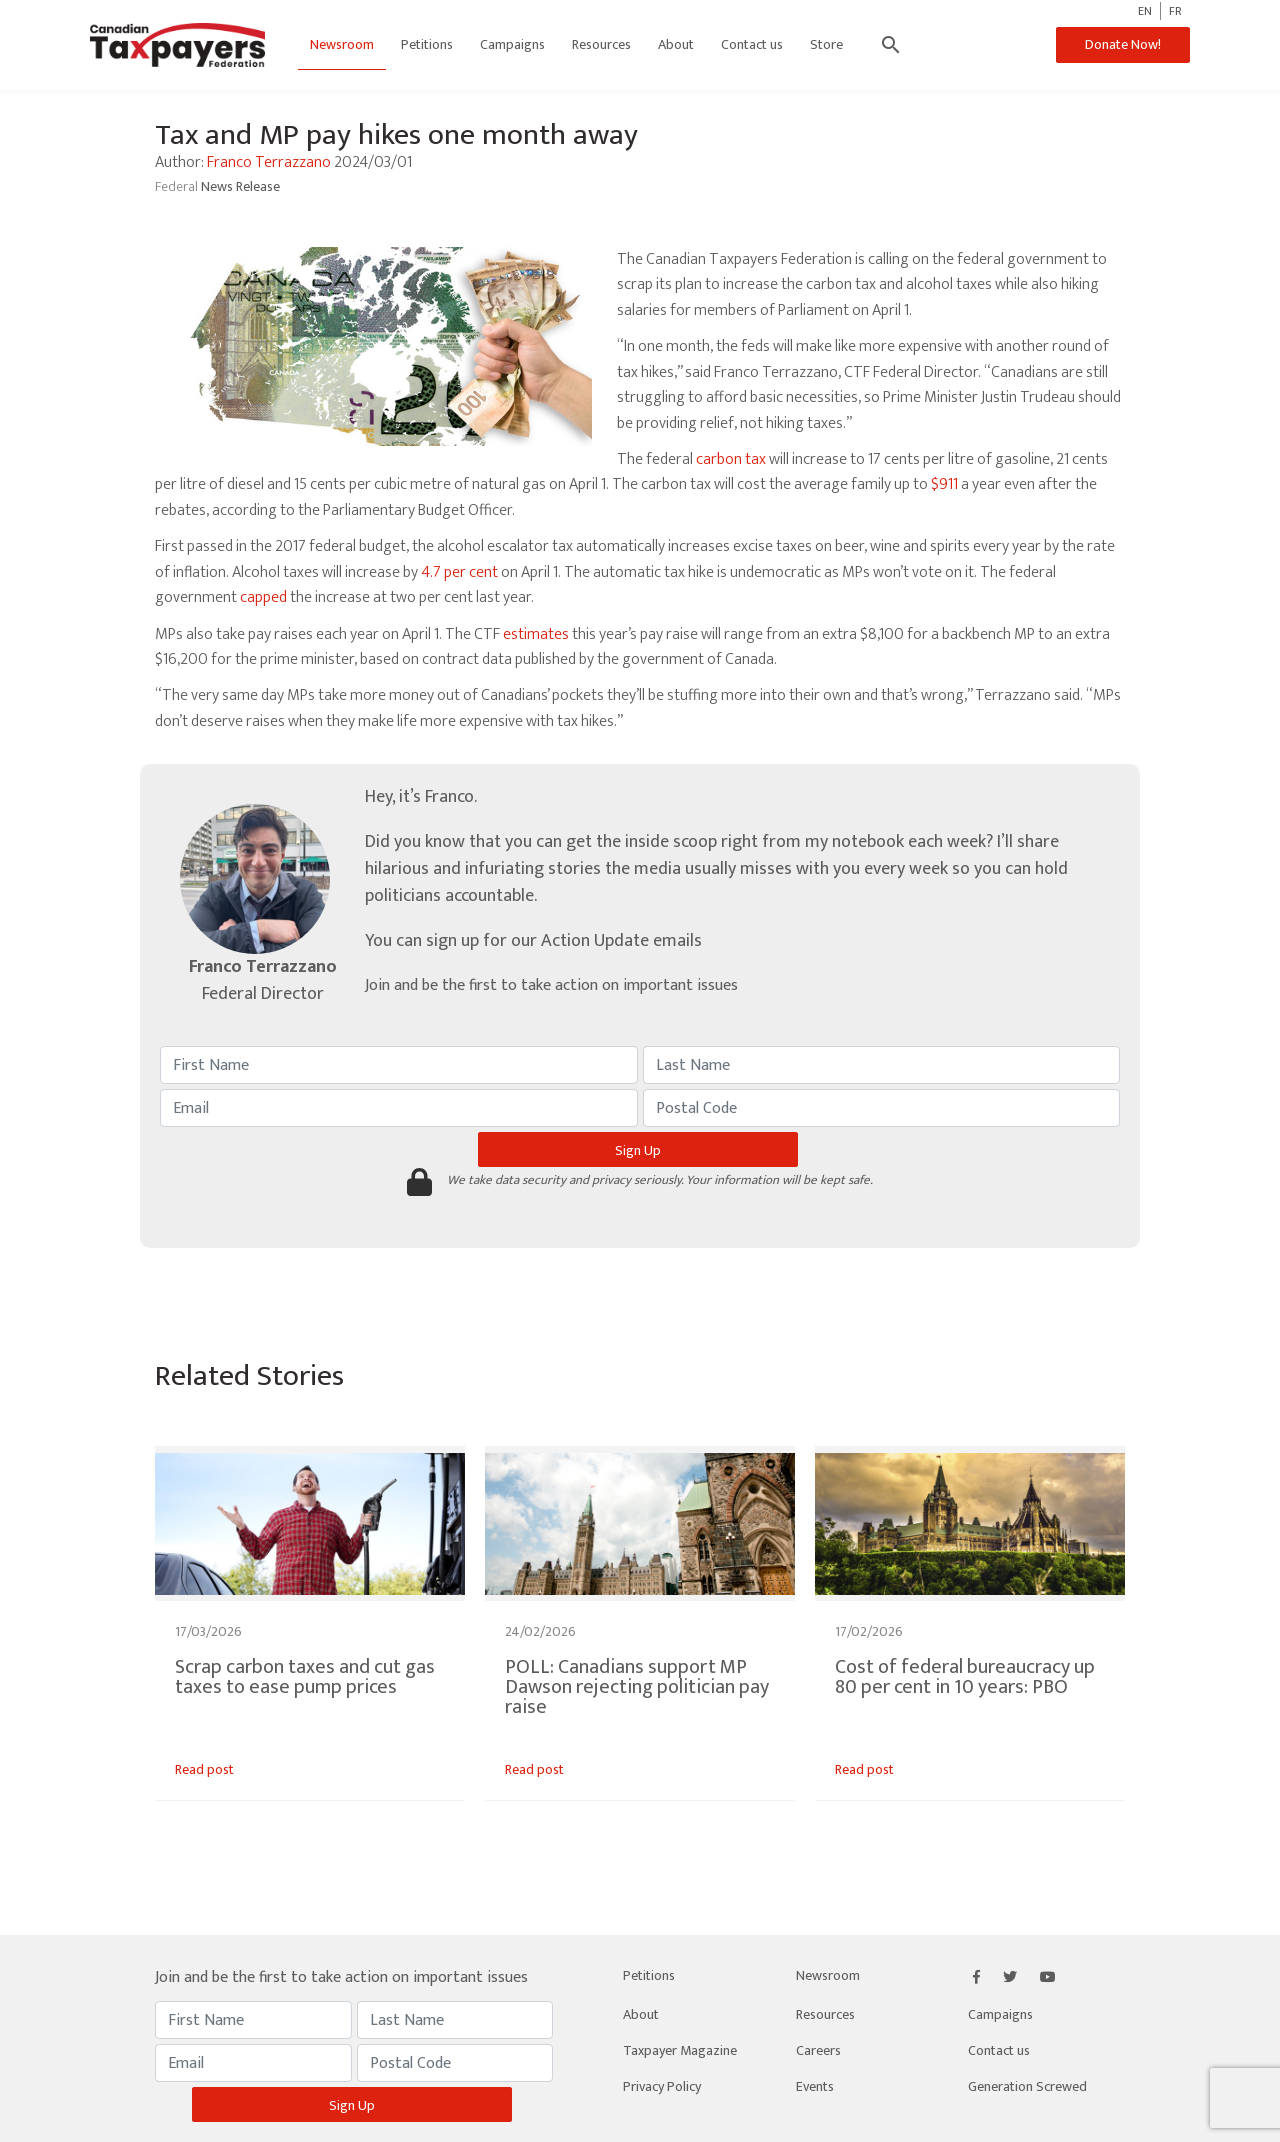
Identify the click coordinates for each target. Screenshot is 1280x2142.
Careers (818, 2050)
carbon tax (731, 459)
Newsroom (342, 44)
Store (826, 44)
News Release (240, 186)
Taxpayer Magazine (680, 2050)
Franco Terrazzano (269, 162)
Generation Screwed (1027, 2086)
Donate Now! (1123, 44)
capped (263, 597)
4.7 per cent (459, 572)
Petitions (427, 44)
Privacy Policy (662, 2086)
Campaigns (512, 44)
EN (1145, 11)
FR (1175, 11)
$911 (944, 484)
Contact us (752, 44)
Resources (601, 44)
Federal (178, 186)
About (676, 44)
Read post (204, 1769)
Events (815, 2086)
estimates (536, 634)
